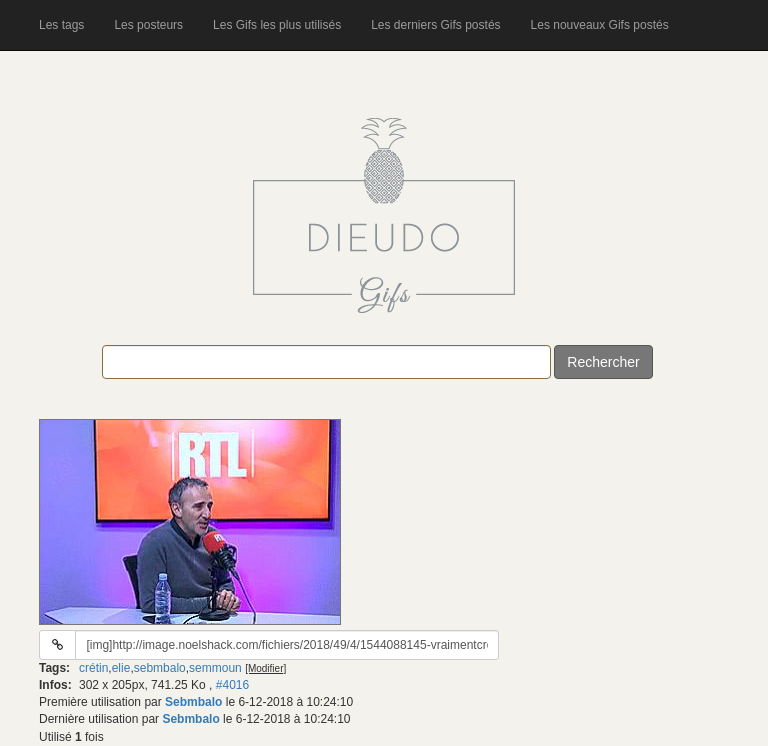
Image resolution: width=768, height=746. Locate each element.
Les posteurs (148, 25)
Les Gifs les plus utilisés (277, 25)
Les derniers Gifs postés (435, 25)
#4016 (232, 685)
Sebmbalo (193, 702)
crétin (93, 668)
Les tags (61, 25)
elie (121, 668)
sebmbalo (160, 668)
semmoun (215, 668)
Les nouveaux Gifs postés (600, 25)
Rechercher (603, 362)
